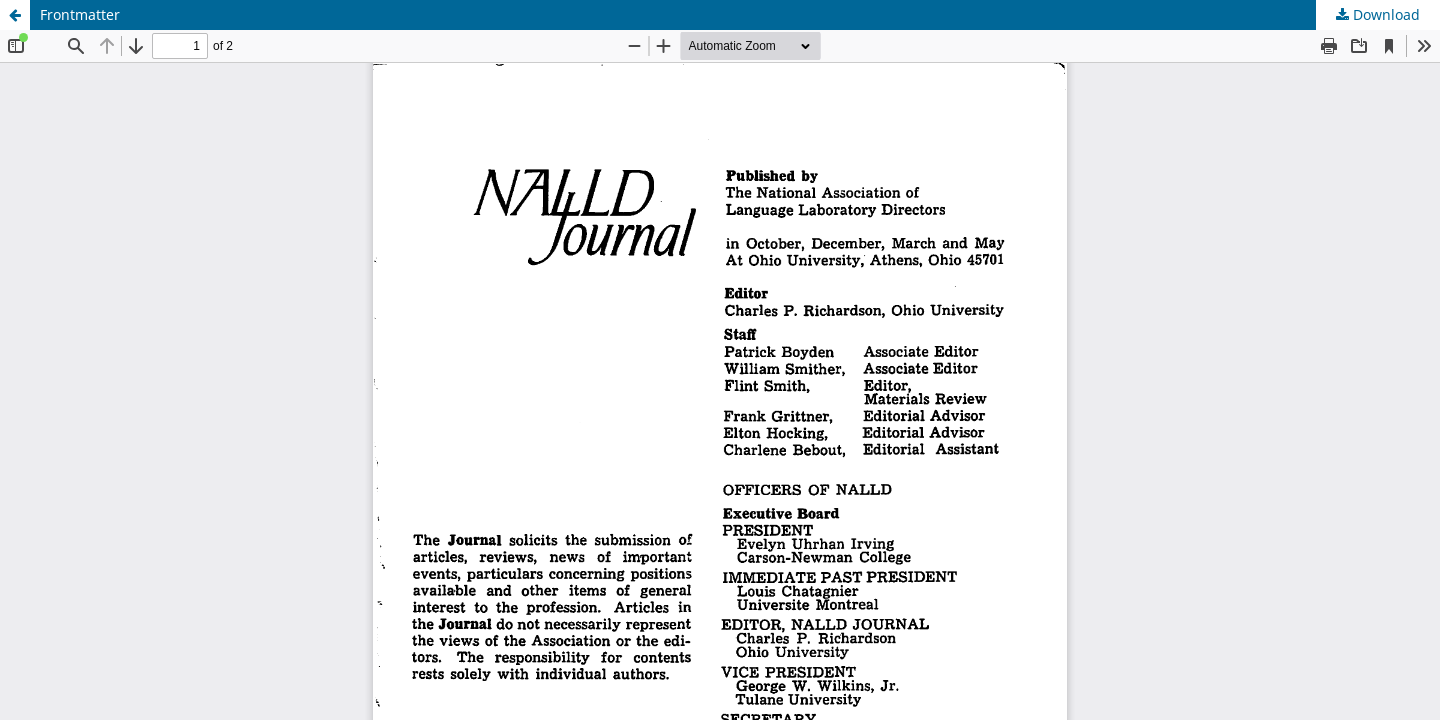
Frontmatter (80, 14)
